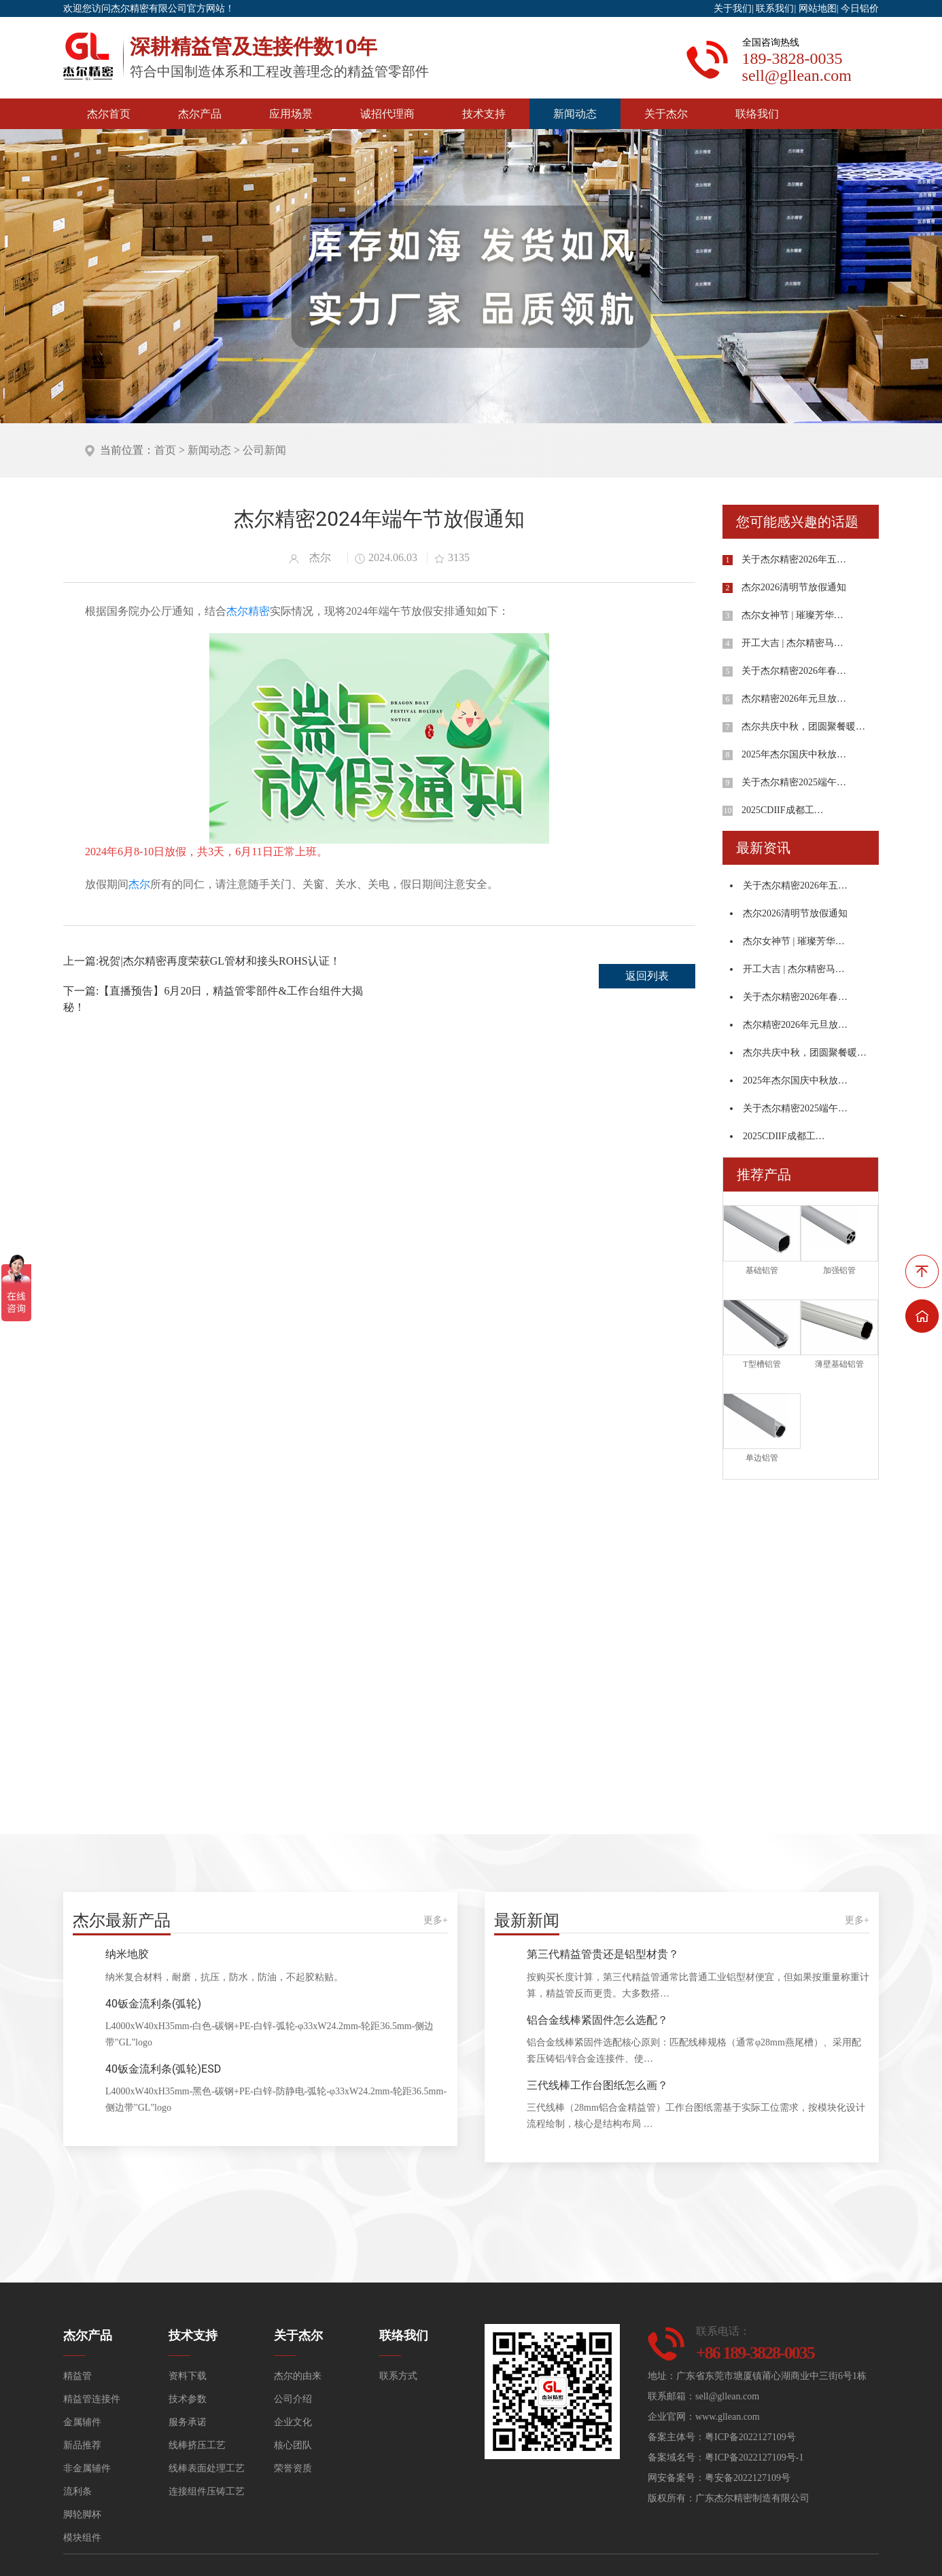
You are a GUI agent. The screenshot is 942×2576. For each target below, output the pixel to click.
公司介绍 (293, 2399)
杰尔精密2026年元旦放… (794, 699)
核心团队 (293, 2445)
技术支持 (484, 113)
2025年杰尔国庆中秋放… (794, 754)
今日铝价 (860, 8)
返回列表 (647, 976)
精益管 (77, 2376)
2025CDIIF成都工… (783, 810)
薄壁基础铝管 (839, 1364)
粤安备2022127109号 (747, 2478)
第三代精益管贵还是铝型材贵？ (603, 1954)
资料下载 (188, 2376)
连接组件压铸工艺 (207, 2491)
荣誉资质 (293, 2468)
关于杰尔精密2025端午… (794, 782)
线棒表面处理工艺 (207, 2468)
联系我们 (775, 8)
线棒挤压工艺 (197, 2445)
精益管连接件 (91, 2399)
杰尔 (139, 884)
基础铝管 (762, 1270)
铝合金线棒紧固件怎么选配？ (597, 2020)
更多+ (435, 1920)
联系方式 (398, 2376)
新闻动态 (575, 113)
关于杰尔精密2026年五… (794, 559)
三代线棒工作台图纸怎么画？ (597, 2085)
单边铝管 (762, 1458)
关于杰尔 (666, 113)
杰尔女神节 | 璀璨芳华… (792, 615)
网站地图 (818, 8)
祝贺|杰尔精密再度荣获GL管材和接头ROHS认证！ (219, 961)
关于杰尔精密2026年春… (794, 671)
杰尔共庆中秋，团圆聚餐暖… (803, 726)
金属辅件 (82, 2422)
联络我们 (757, 113)
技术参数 (188, 2399)
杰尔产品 (200, 113)
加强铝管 (839, 1270)
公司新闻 (264, 450)
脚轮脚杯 (82, 2514)
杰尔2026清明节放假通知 (794, 587)
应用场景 (291, 113)
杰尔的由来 (297, 2376)
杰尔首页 (108, 113)
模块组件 (82, 2538)
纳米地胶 (127, 1954)
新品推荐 (82, 2445)
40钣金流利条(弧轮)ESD (163, 2068)
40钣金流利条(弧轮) (153, 2003)
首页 (165, 450)
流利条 (77, 2491)
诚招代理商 (387, 113)
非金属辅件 (87, 2468)
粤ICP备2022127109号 (750, 2437)
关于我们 (733, 8)
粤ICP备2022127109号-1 (754, 2457)
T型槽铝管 (761, 1364)
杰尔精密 (248, 611)
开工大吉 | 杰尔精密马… (792, 643)
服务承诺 (188, 2422)
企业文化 (293, 2422)
